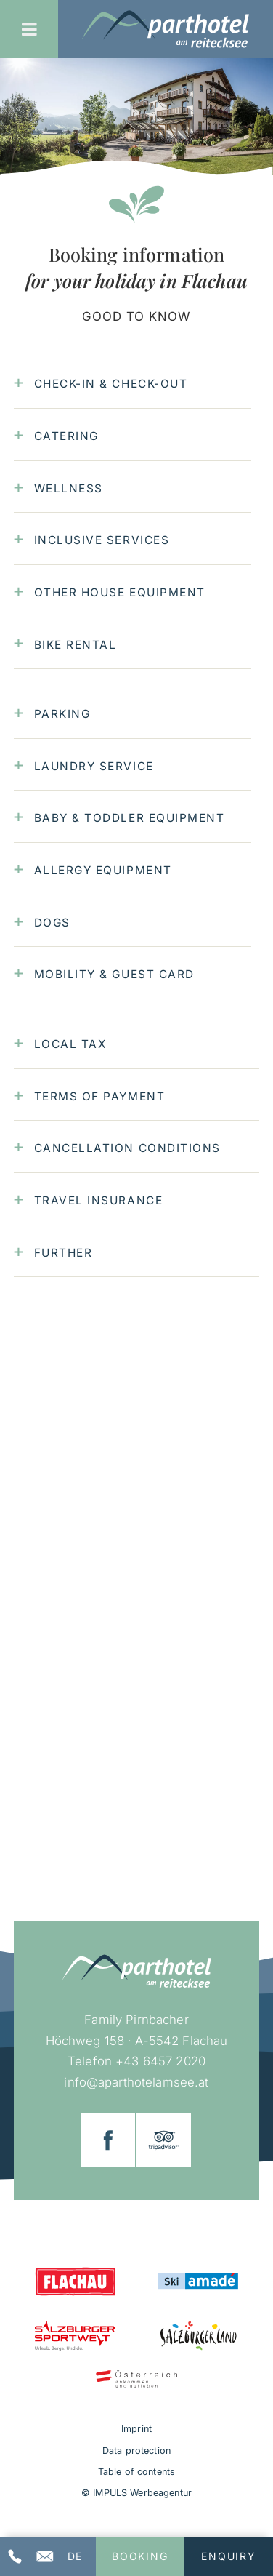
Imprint (136, 2428)
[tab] (132, 384)
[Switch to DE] (74, 2556)
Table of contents (136, 2471)
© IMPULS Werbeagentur (136, 2492)
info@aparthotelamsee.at (136, 2082)
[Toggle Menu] (29, 29)
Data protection (136, 2450)
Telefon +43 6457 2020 (136, 2061)
